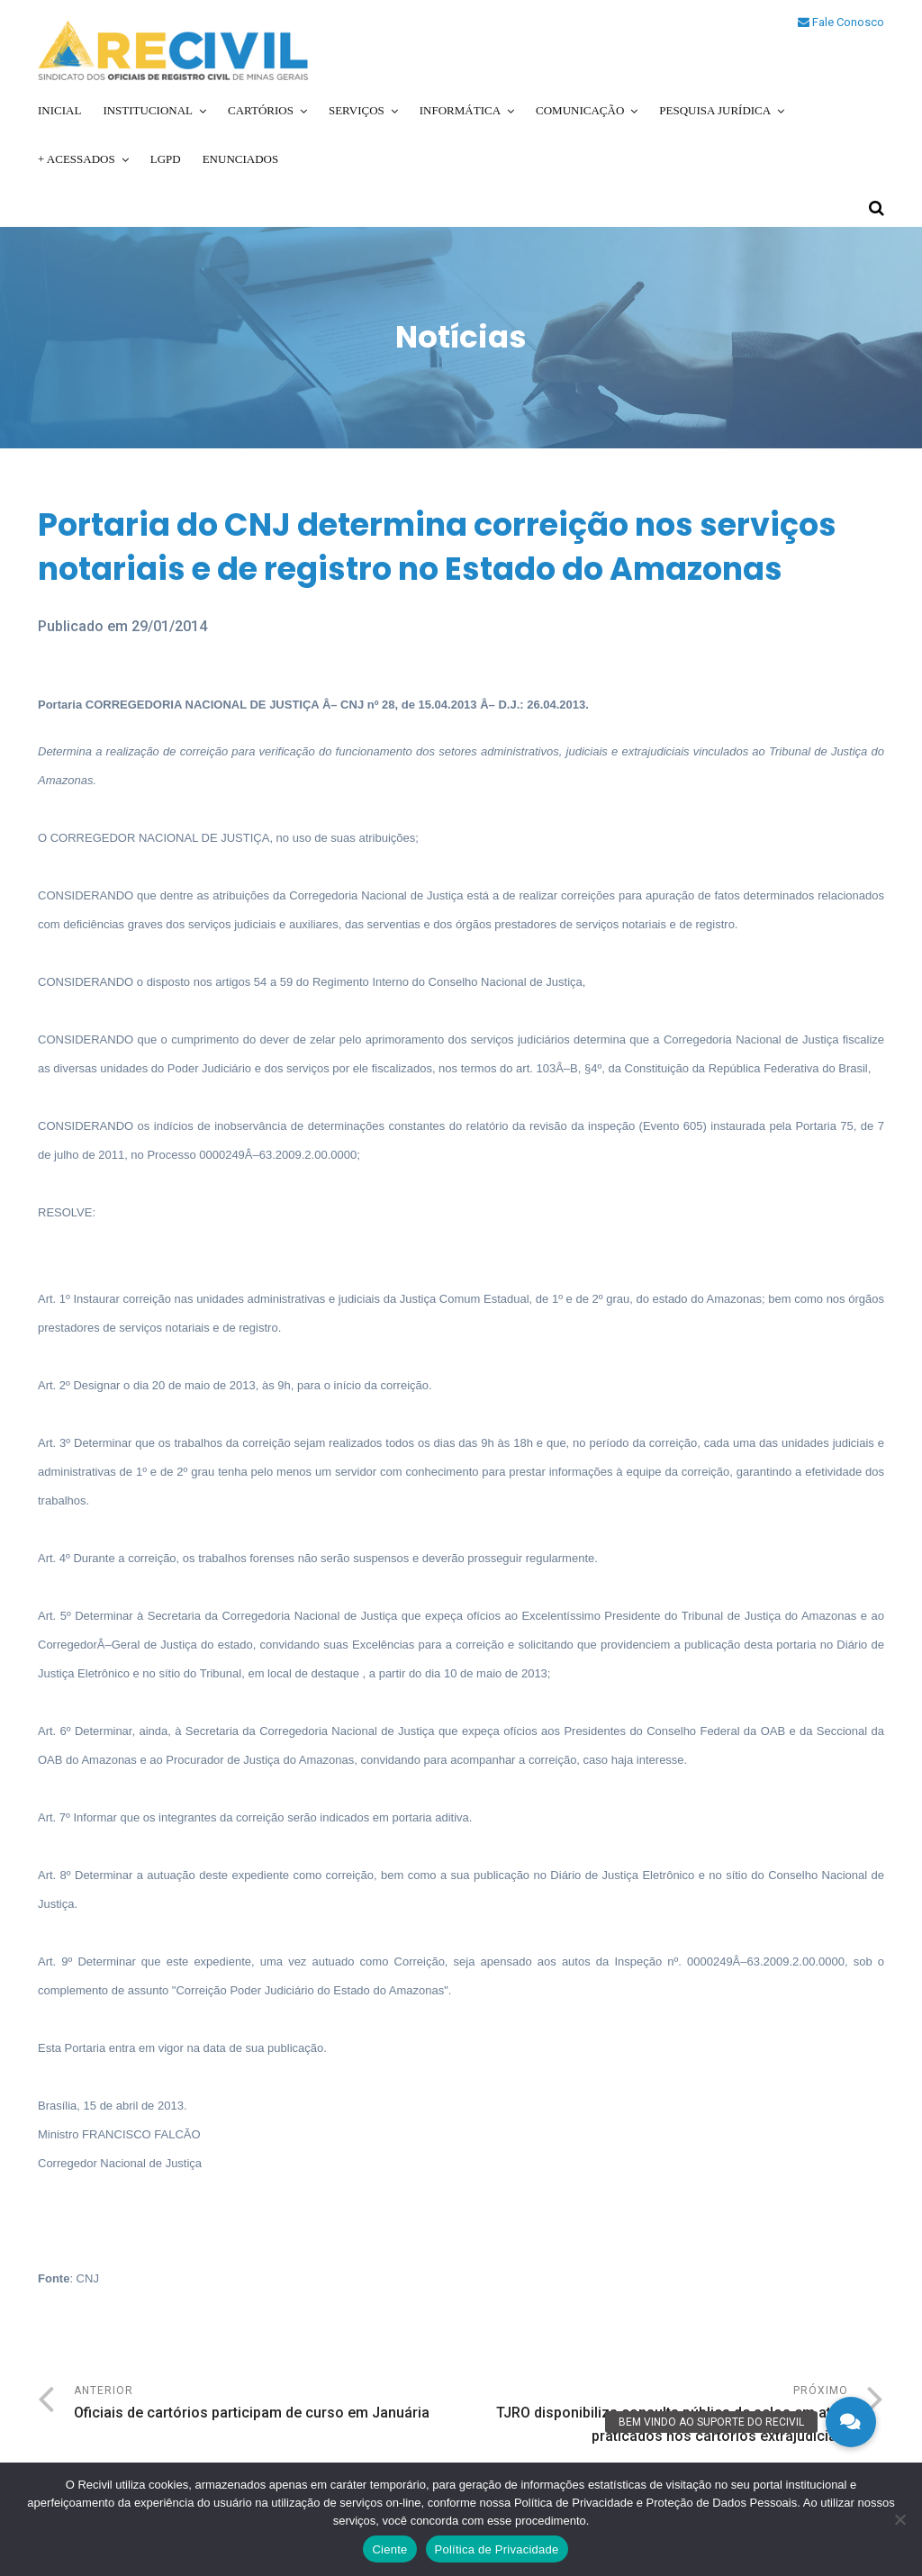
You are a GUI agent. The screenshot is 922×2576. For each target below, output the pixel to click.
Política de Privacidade (497, 2549)
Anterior (267, 2404)
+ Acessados (76, 159)
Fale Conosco (841, 22)
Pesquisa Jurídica (715, 110)
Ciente (389, 2549)
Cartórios (261, 110)
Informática (460, 110)
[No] (899, 2519)
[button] (851, 2422)
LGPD (165, 159)
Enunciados (241, 159)
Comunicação (580, 110)
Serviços (356, 110)
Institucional (148, 110)
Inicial (59, 110)
